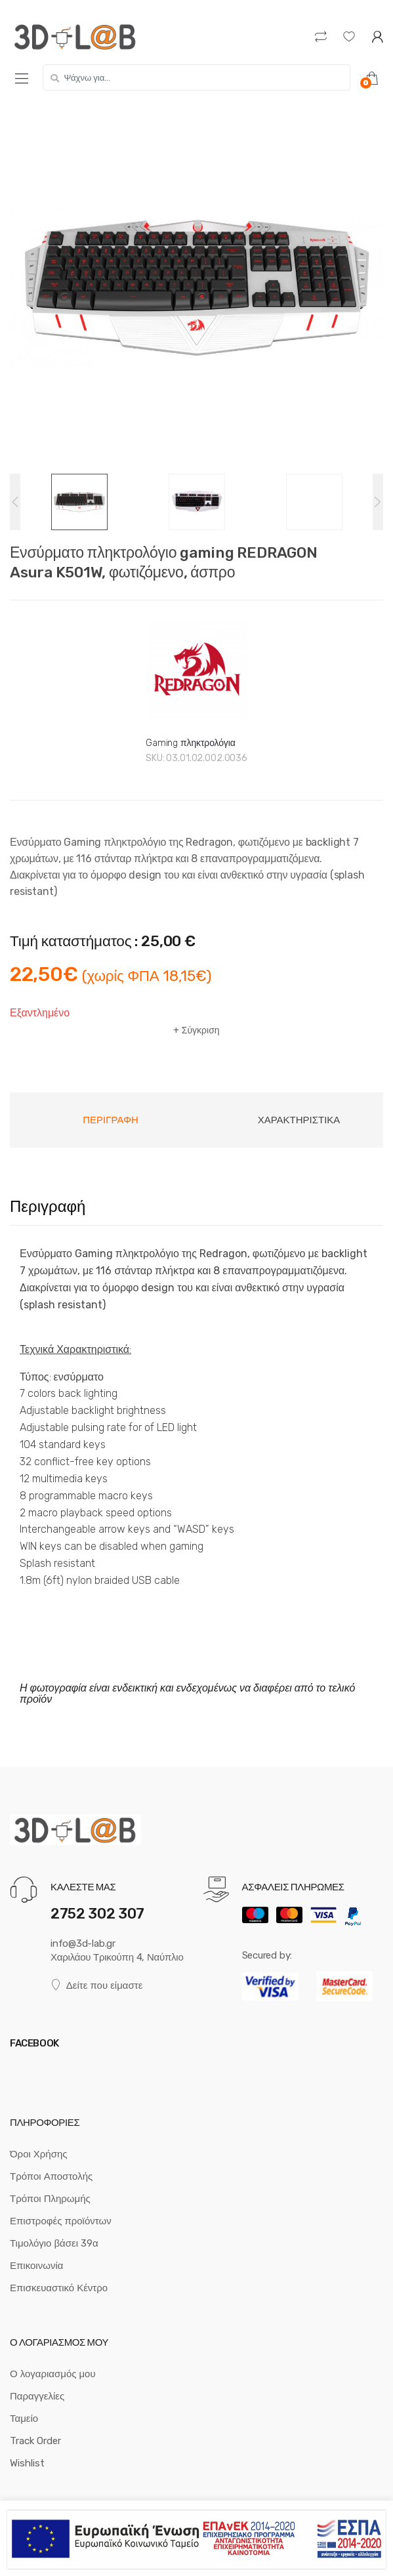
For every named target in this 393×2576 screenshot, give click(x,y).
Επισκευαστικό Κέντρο (59, 2288)
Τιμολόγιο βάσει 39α (54, 2243)
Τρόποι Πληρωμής (50, 2199)
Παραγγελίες (37, 2396)
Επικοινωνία (36, 2266)
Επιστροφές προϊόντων (61, 2221)
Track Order (35, 2441)
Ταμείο (24, 2418)
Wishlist (27, 2463)
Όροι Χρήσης (39, 2154)
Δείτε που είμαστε (96, 1985)
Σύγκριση (201, 1030)
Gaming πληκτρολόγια (191, 743)
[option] (196, 287)
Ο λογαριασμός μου (53, 2374)
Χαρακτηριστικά (299, 1120)
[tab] (110, 1120)
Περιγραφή (110, 1120)
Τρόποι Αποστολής (51, 2176)
